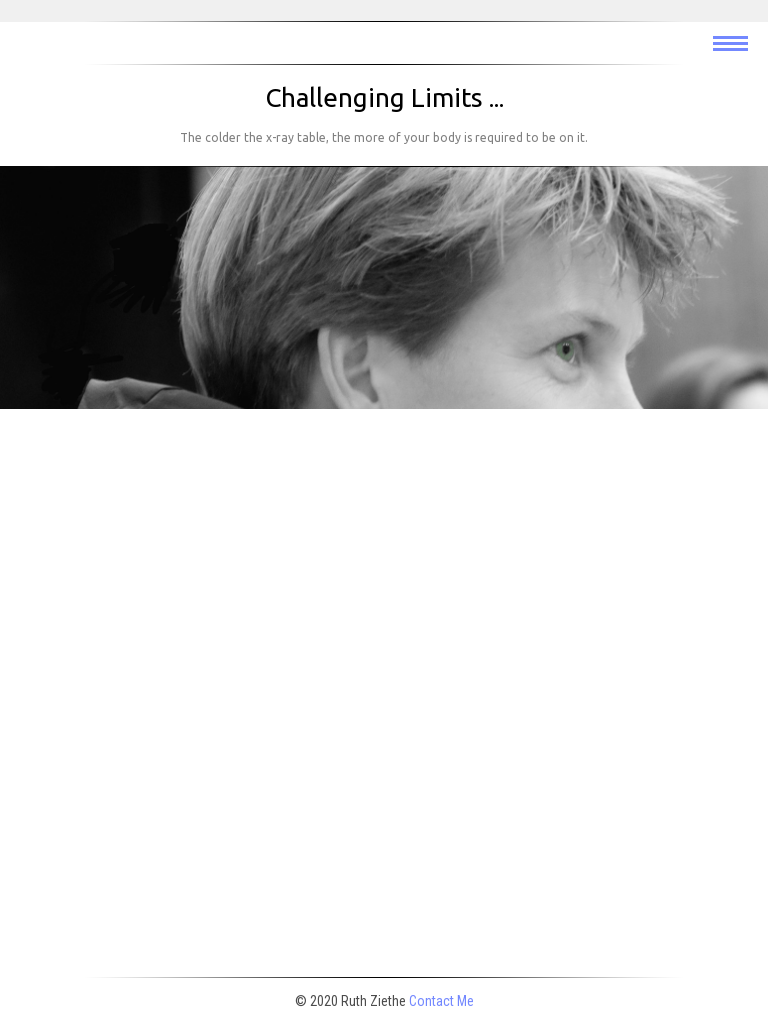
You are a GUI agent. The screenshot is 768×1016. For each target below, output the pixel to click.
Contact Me (441, 1001)
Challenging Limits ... (384, 97)
